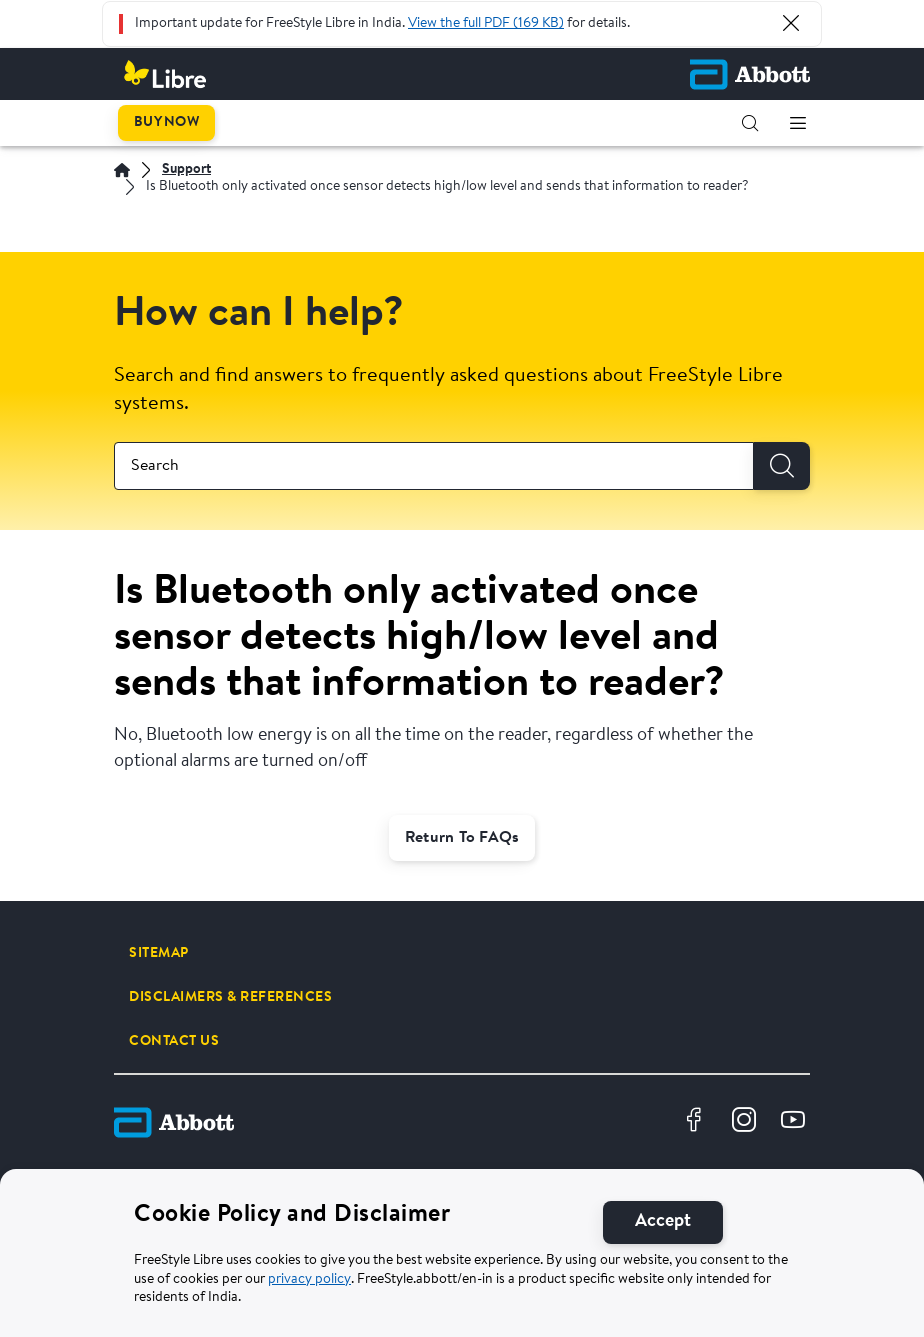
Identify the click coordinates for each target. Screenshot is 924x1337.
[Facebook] (696, 1122)
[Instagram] (746, 1122)
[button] (750, 123)
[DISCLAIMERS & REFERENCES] (230, 997)
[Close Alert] (791, 23)
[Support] (186, 170)
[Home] (122, 170)
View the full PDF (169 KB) (486, 24)
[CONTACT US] (174, 1041)
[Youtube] (795, 1122)
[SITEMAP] (159, 953)
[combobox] (434, 466)
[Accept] (663, 1222)
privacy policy (309, 1280)
